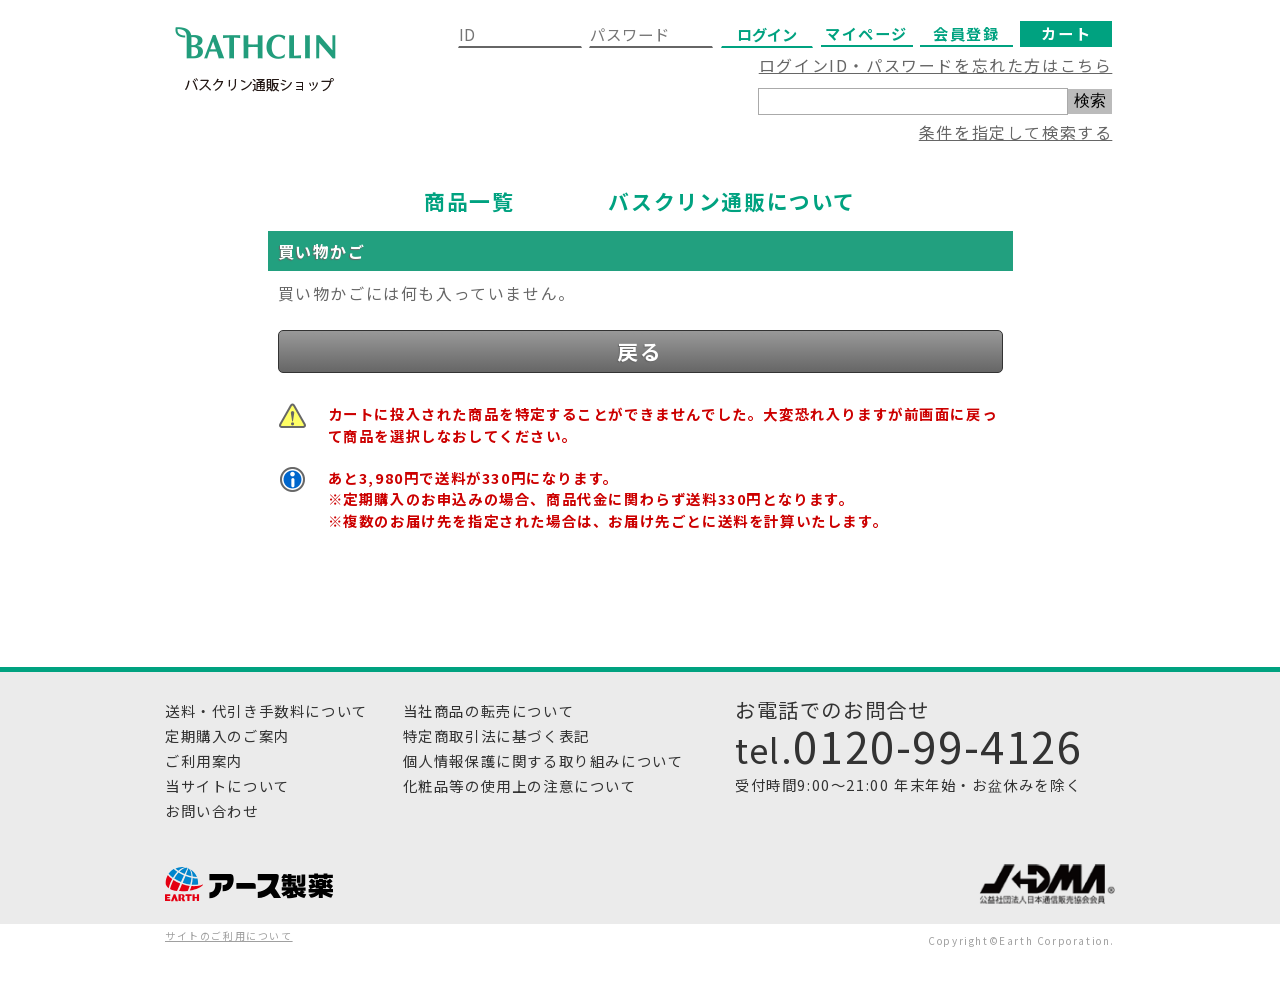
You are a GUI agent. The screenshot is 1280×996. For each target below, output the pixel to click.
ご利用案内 (204, 760)
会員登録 (966, 33)
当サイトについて (227, 785)
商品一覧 (469, 201)
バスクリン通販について (732, 201)
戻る (639, 351)
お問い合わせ (212, 810)
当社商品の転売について (489, 710)
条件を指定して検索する (1016, 132)
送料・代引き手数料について (266, 710)
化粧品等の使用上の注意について (520, 785)
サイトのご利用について (229, 935)
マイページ (866, 33)
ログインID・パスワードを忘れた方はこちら (936, 65)
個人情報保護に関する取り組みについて (543, 760)
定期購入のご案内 (227, 735)
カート (1066, 33)
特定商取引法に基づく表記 (496, 735)
